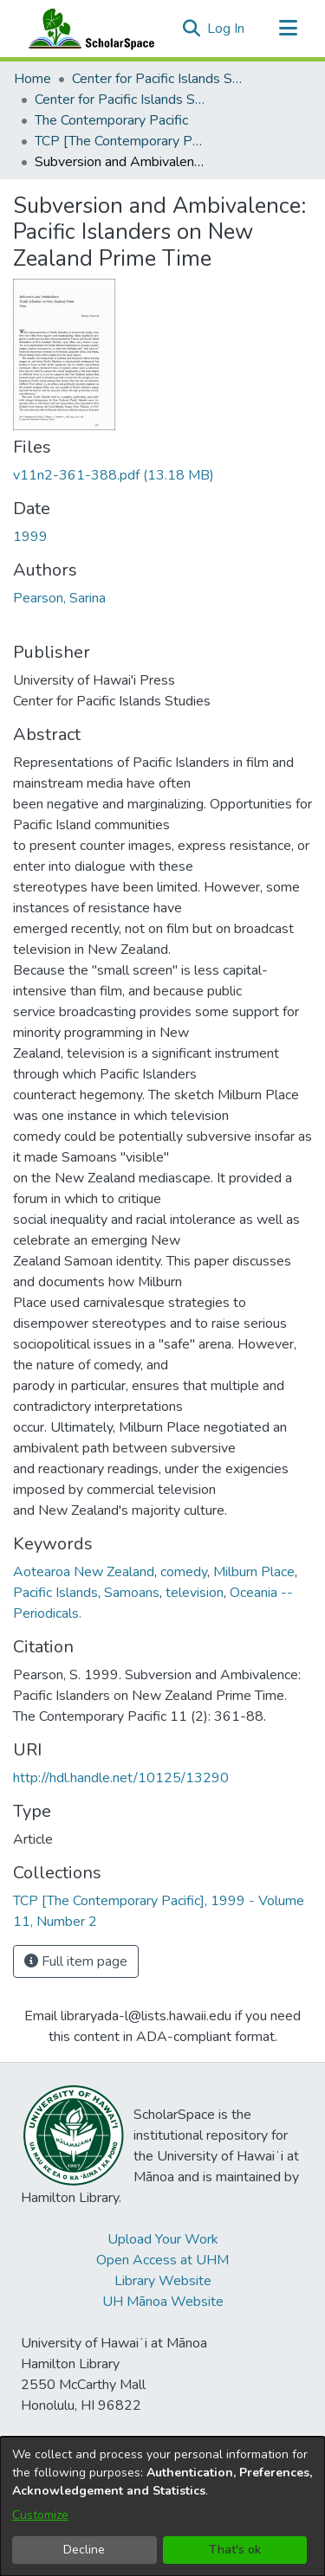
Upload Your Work (162, 2239)
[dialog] (162, 2506)
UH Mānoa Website (163, 2301)
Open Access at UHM (162, 2260)
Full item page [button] (75, 1961)
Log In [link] (226, 28)
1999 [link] (30, 536)
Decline (84, 2549)
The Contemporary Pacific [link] (111, 120)
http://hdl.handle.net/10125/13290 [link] (121, 1777)
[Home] (87, 28)
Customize (40, 2515)
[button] (191, 28)
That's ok (235, 2549)
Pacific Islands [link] (55, 1592)
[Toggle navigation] (287, 28)
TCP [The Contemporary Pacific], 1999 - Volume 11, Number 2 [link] (121, 141)
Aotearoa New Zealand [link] (83, 1571)
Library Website (162, 2280)
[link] (113, 475)
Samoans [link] (131, 1592)
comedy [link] (183, 1571)
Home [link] (32, 78)
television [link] (195, 1592)
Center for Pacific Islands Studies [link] (158, 78)
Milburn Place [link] (254, 1571)
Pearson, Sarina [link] (59, 598)
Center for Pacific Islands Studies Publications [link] (121, 99)
